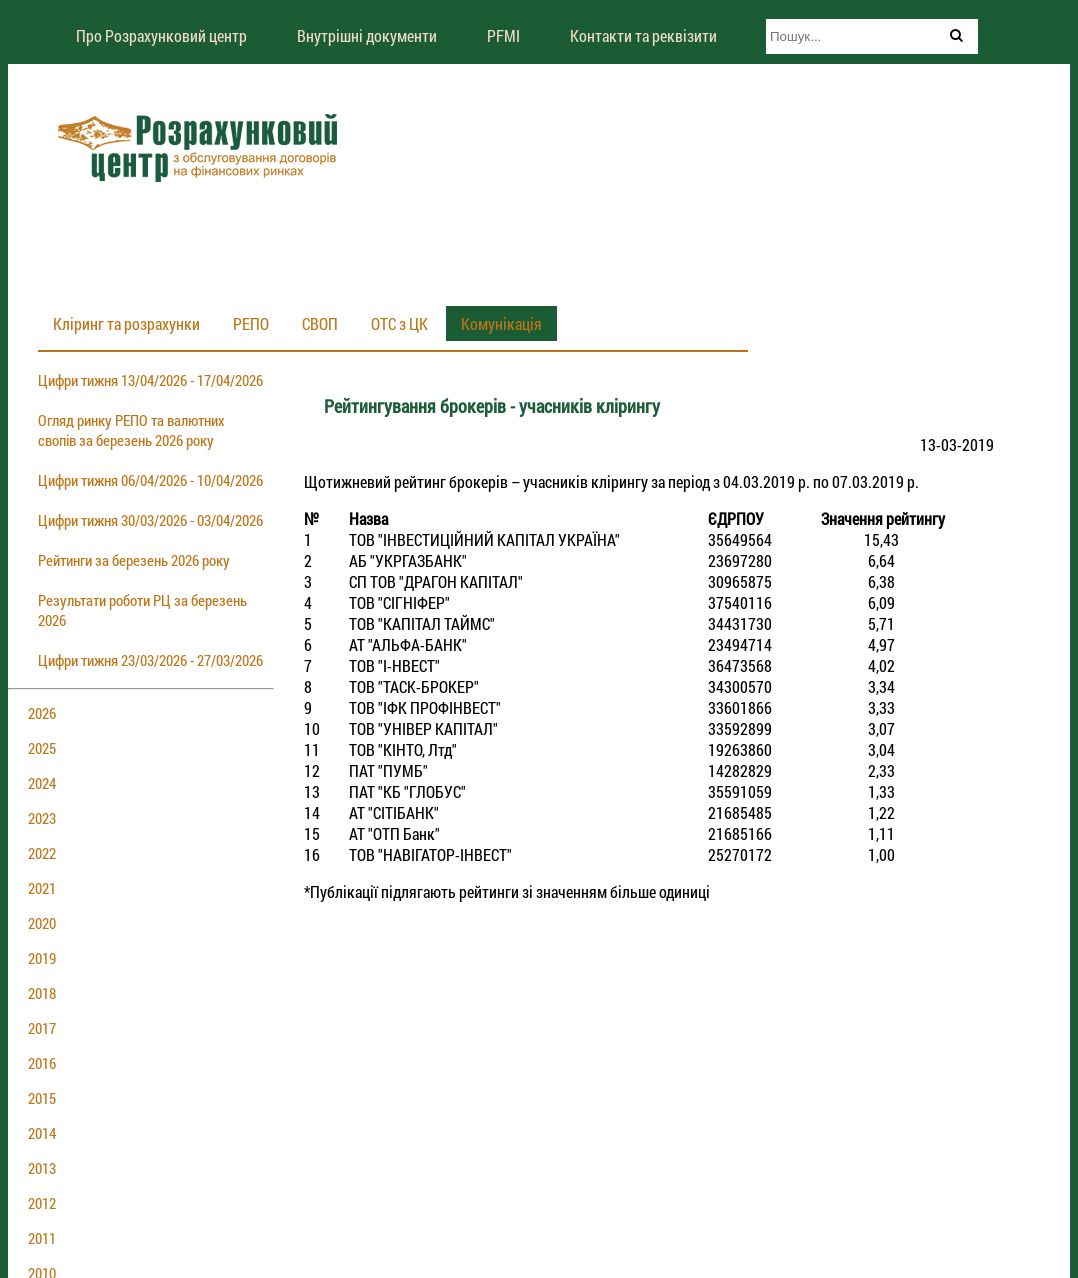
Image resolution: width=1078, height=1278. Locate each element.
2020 (42, 923)
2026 (42, 713)
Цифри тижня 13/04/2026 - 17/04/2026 (150, 380)
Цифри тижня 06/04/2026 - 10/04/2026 (150, 480)
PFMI (503, 35)
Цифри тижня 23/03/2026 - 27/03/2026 (150, 660)
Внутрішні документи (367, 35)
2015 (42, 1098)
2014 (42, 1133)
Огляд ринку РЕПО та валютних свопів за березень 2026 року (131, 430)
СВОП (320, 323)
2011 (42, 1238)
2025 (42, 748)
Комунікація (501, 323)
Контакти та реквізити (643, 35)
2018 (42, 993)
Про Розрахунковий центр (161, 35)
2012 (42, 1203)
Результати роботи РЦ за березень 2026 (142, 610)
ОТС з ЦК (399, 323)
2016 (42, 1063)
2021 (42, 888)
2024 (42, 783)
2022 (42, 853)
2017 (42, 1028)
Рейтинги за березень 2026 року (134, 560)
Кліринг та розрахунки (126, 323)
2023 (42, 818)
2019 (42, 958)
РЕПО (251, 323)
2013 (42, 1168)
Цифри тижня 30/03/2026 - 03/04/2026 (150, 520)
